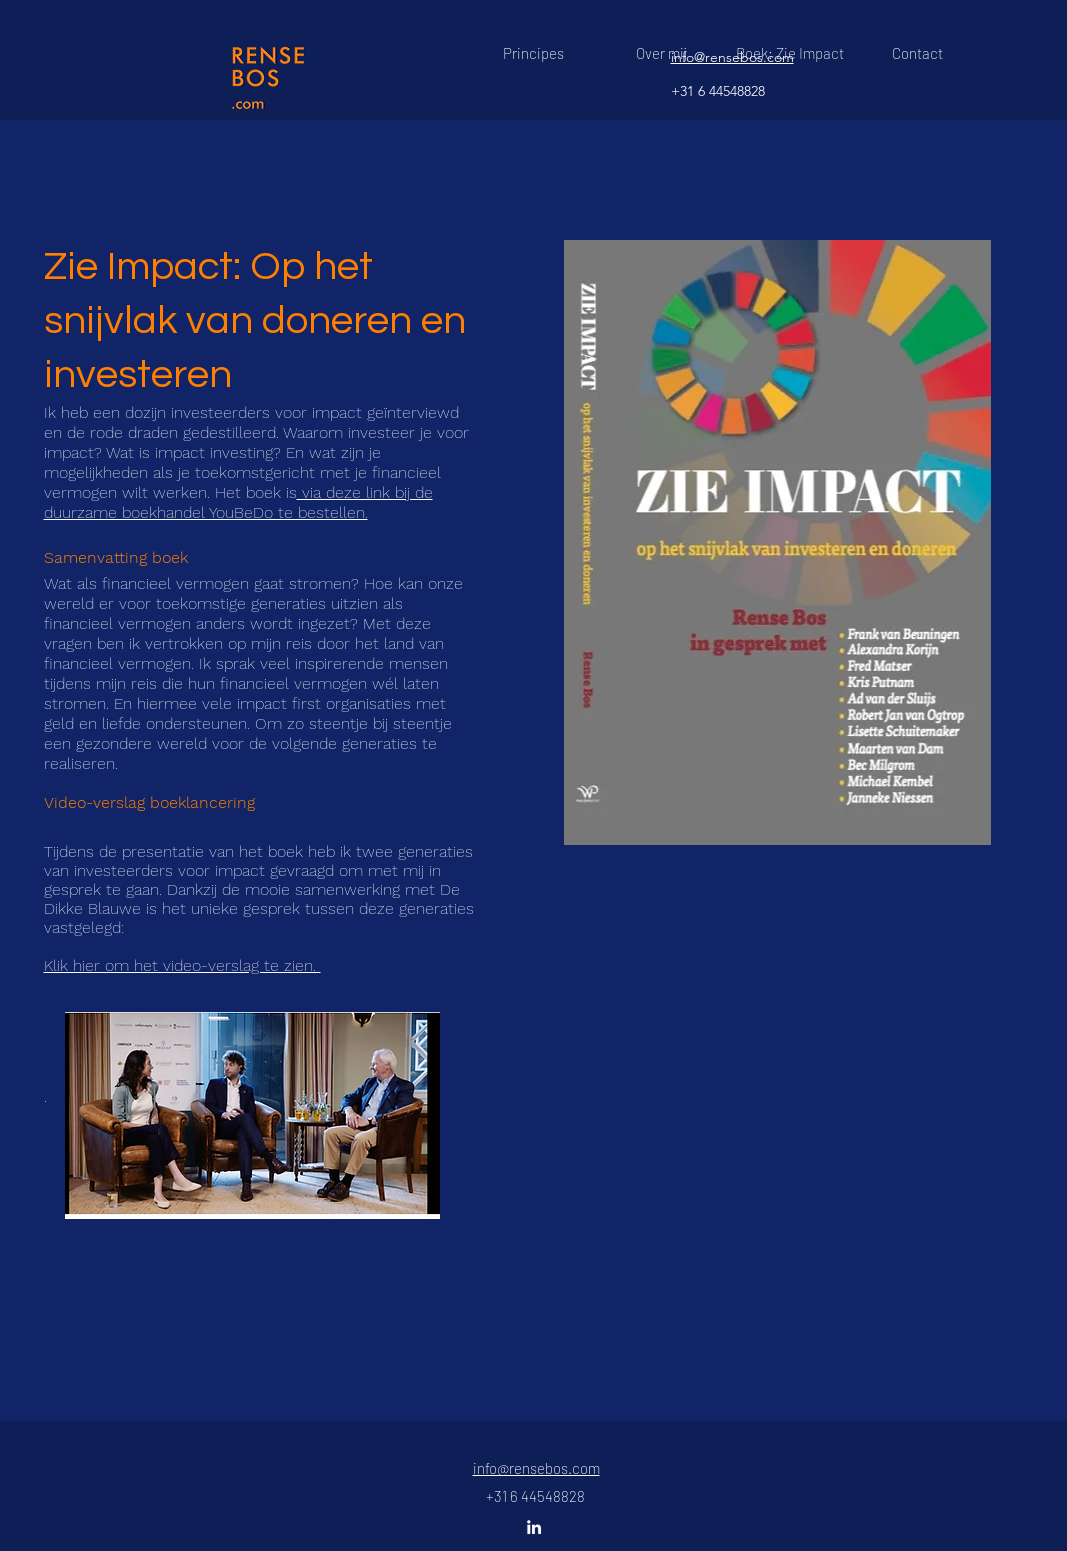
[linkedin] (534, 1527)
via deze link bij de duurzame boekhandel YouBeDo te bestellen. (238, 502)
